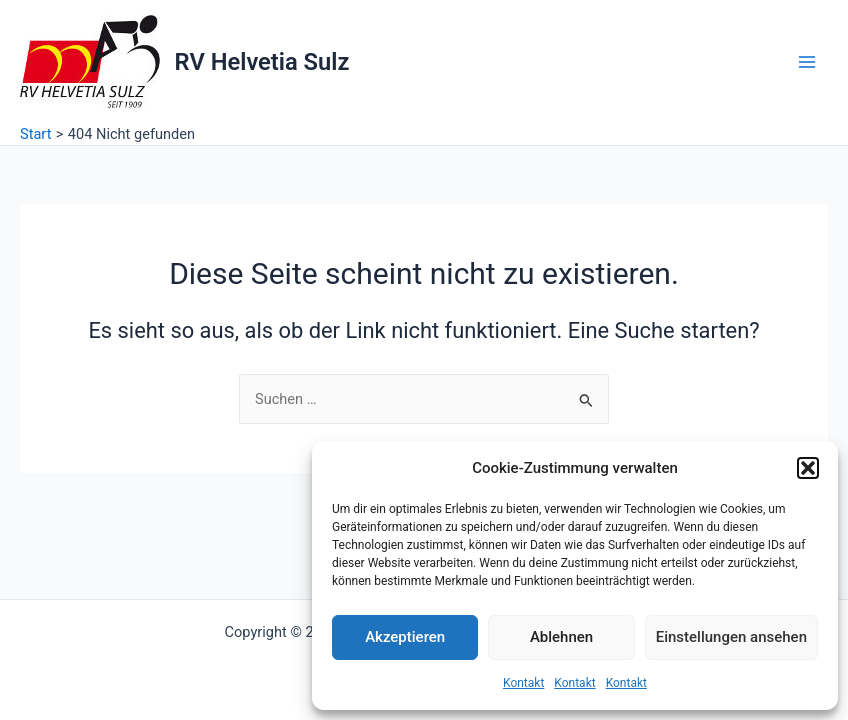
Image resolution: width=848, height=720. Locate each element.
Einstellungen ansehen (731, 637)
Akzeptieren (405, 637)
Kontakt (523, 683)
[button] (808, 468)
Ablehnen (561, 637)
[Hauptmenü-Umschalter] (807, 62)
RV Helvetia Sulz (262, 62)
